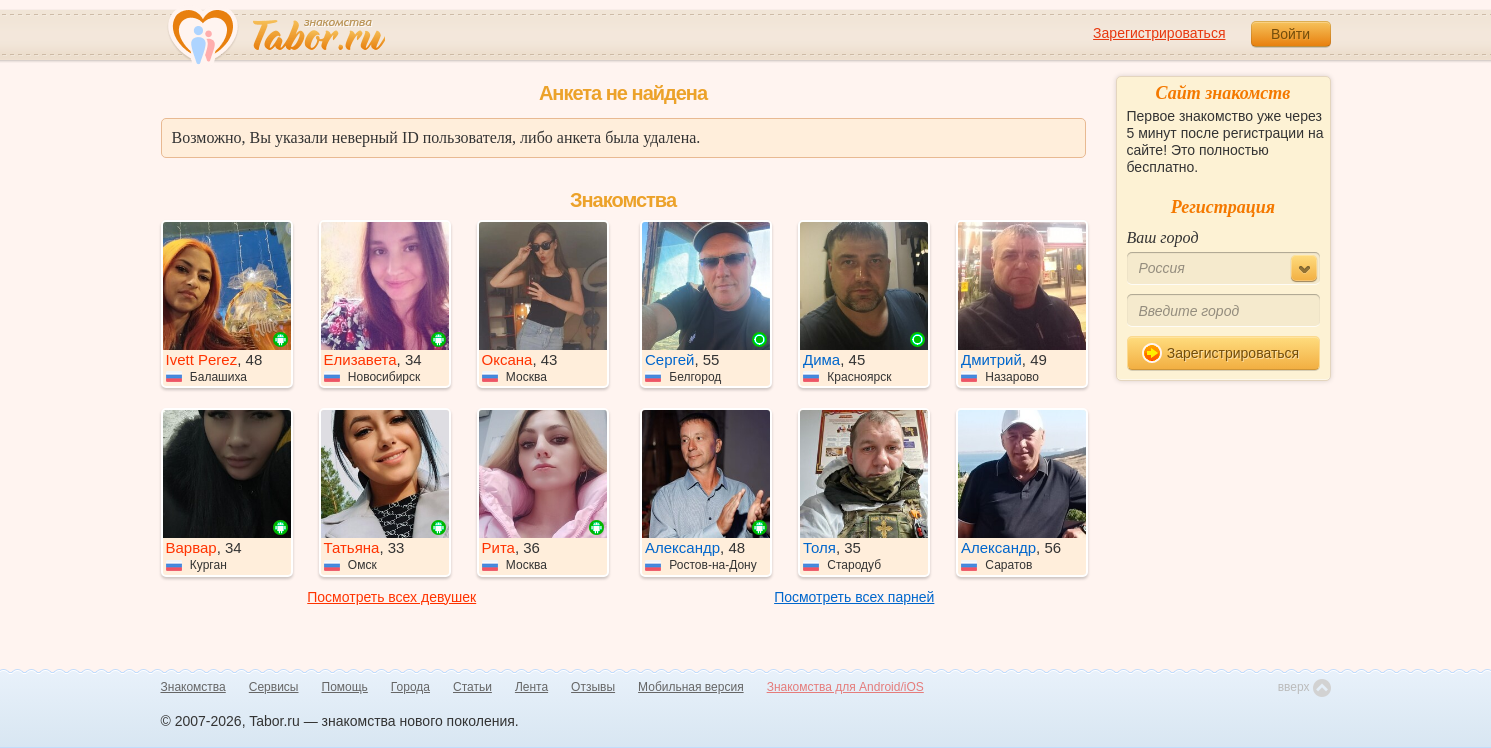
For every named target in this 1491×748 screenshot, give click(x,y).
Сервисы (274, 687)
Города (410, 687)
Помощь (345, 687)
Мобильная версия (691, 687)
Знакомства (193, 687)
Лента (531, 687)
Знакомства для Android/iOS (845, 687)
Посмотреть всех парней (854, 597)
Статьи (472, 687)
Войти (1290, 34)
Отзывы (593, 687)
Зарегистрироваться (1159, 33)
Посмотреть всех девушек (391, 597)
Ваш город (1163, 237)
